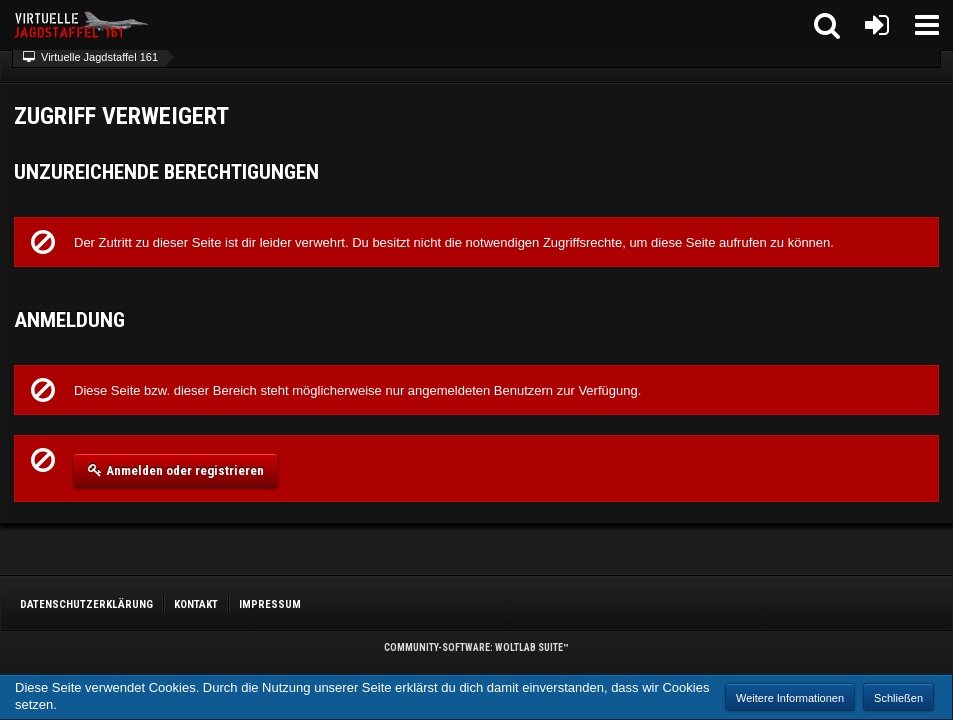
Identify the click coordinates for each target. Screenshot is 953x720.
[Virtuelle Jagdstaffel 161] (85, 25)
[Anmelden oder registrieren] (877, 25)
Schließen (898, 698)
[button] (927, 25)
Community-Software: (476, 647)
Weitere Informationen (790, 698)
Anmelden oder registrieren (175, 470)
